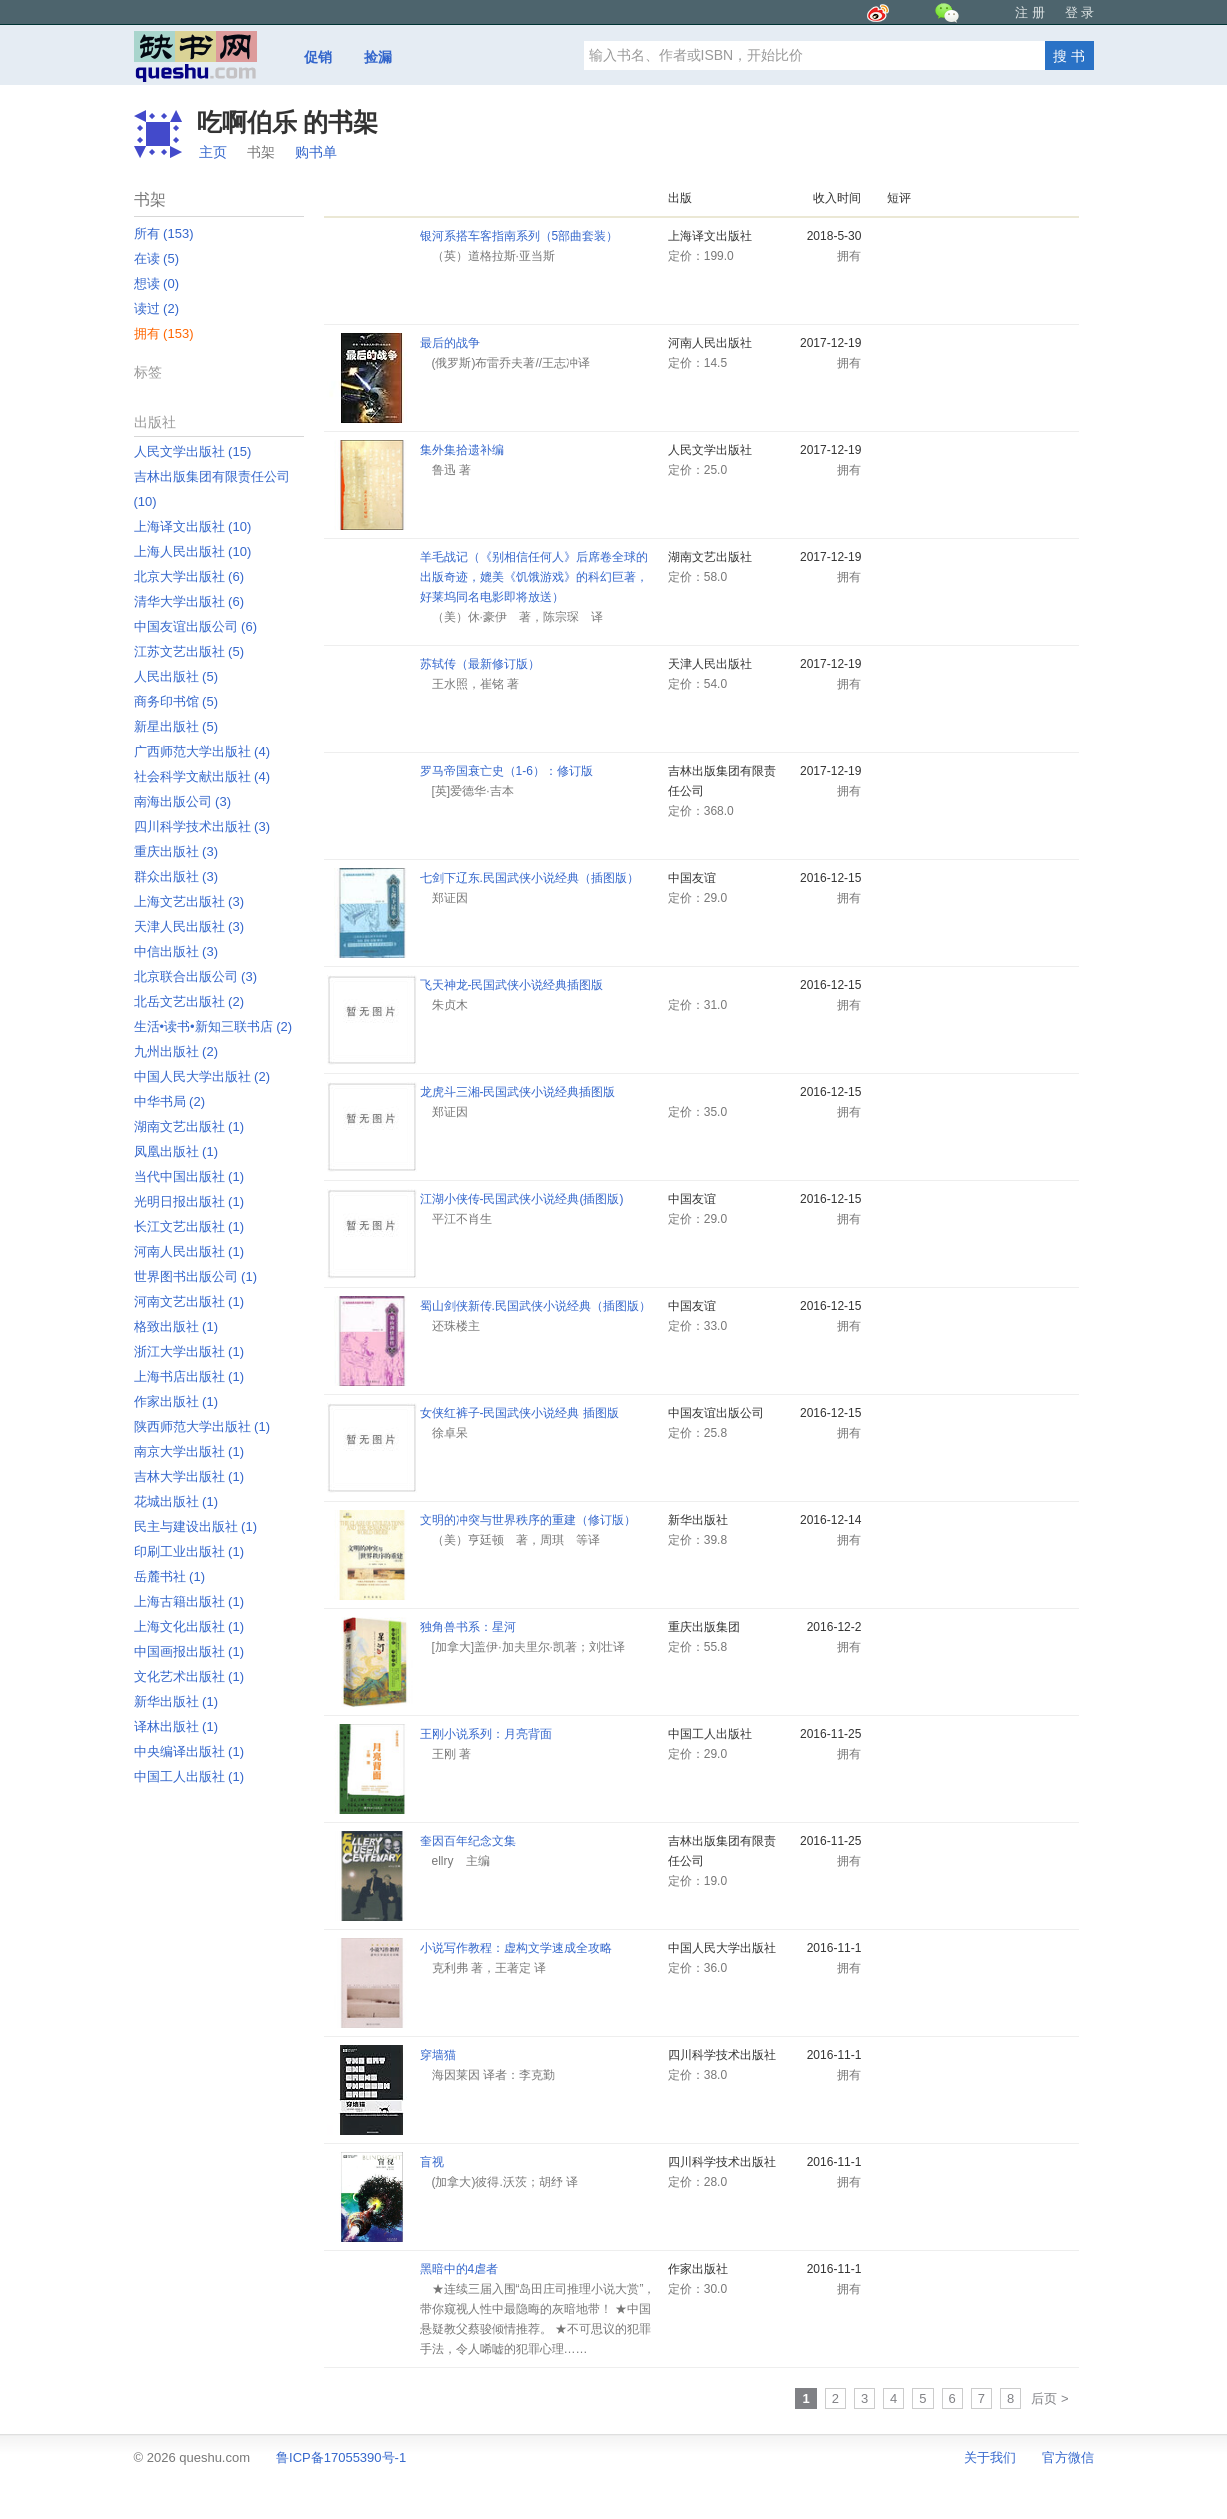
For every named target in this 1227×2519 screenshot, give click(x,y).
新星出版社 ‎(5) (176, 726)
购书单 (316, 152)
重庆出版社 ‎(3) (176, 851)
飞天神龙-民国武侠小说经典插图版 (512, 985)
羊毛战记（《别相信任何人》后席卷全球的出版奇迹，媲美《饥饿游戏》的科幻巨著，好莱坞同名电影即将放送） (534, 577)
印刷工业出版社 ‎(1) (189, 1551)
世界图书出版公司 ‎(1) (196, 1276)
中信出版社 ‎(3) (176, 951)
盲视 (432, 2162)
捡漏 (378, 57)
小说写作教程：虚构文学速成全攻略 (516, 1948)
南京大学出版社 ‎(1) (189, 1451)
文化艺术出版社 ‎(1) (189, 1676)
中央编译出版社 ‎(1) (189, 1751)
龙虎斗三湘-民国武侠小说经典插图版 (518, 1092)
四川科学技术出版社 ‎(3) (202, 826)
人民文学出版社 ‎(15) (193, 451)
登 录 (1080, 12)
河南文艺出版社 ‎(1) (189, 1301)
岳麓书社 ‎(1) (170, 1576)
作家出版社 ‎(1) (176, 1401)
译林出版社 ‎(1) (176, 1726)
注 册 (1030, 12)
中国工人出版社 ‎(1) (189, 1776)
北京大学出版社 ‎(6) (189, 576)
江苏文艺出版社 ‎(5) (189, 651)
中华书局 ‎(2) (170, 1101)
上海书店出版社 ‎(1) (189, 1376)
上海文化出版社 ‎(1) (189, 1626)
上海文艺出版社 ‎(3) (189, 901)
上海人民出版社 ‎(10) (193, 551)
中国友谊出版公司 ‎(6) (196, 626)
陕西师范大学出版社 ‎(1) (202, 1426)
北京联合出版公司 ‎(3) (196, 976)
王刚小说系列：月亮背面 (486, 1734)
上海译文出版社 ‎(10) (193, 526)
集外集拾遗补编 (462, 450)
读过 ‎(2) (157, 308)
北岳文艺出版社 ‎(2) (189, 1001)
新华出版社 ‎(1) (176, 1701)
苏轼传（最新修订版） (480, 664)
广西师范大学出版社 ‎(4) (202, 751)
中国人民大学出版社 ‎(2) (202, 1076)
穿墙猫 (438, 2055)
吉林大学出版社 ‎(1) (189, 1476)
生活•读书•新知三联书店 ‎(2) (213, 1026)
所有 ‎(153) (164, 233)
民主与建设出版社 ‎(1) (196, 1526)
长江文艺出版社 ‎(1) (189, 1226)
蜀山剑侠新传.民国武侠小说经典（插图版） (535, 1306)
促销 (318, 57)
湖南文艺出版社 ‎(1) (189, 1126)
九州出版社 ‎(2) (176, 1051)
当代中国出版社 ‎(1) (189, 1176)
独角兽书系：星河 (468, 1627)
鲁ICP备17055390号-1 (341, 2457)
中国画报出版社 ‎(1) (189, 1651)
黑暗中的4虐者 (459, 2269)
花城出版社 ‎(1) (176, 1501)
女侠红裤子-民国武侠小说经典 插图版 (519, 1413)
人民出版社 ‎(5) (176, 676)
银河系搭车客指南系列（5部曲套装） (519, 236)
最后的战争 (450, 343)
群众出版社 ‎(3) (176, 876)
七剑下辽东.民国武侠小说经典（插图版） (529, 878)
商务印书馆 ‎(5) (176, 701)
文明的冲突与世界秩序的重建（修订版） (528, 1520)
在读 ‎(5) (157, 258)
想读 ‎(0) (157, 283)
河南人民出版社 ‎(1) (189, 1251)
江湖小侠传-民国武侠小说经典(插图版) (522, 1199)
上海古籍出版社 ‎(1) (189, 1601)
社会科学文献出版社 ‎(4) (202, 776)
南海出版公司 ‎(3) (183, 801)
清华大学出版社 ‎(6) (189, 601)
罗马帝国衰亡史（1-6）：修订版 (506, 771)
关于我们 (990, 2457)
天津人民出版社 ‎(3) (189, 926)
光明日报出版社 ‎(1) (189, 1201)
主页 (213, 152)
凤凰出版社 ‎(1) (176, 1151)
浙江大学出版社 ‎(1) (189, 1351)
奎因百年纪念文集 (468, 1841)
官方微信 (1068, 2457)
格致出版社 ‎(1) (176, 1326)
